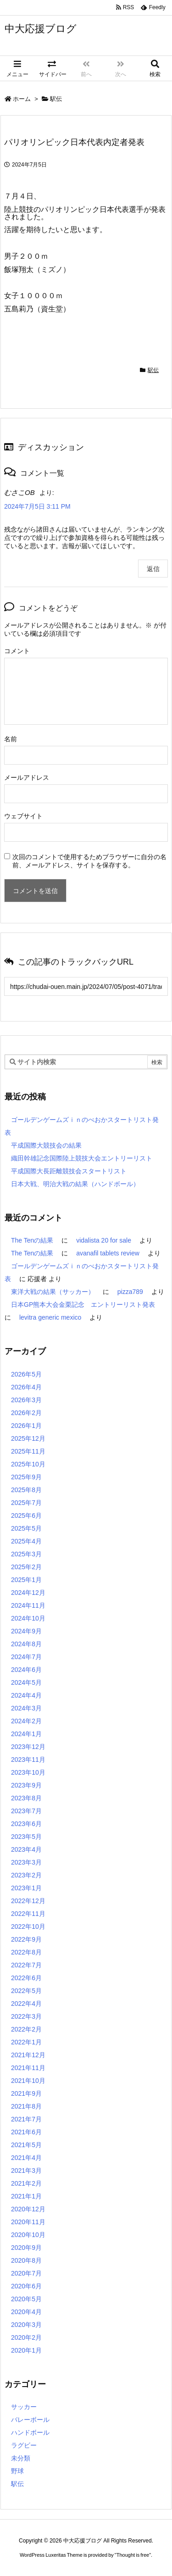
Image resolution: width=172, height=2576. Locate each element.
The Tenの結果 (32, 1240)
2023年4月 (26, 1849)
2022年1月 (26, 2042)
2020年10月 (28, 2234)
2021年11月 (28, 2067)
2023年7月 (26, 1811)
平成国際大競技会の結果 (46, 1145)
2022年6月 (26, 1978)
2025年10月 (28, 1464)
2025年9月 (26, 1477)
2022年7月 (26, 1965)
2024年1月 (26, 1734)
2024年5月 (26, 1682)
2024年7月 (26, 1656)
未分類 (20, 2458)
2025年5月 (26, 1528)
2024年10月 (28, 1618)
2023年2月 (26, 1875)
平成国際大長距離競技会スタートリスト (69, 1171)
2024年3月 (26, 1708)
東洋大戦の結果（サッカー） (52, 1291)
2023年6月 (26, 1823)
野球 (17, 2471)
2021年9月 (26, 2093)
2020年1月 (26, 2350)
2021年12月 (28, 2055)
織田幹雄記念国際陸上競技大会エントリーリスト (81, 1158)
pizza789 (130, 1291)
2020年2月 (26, 2337)
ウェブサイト (23, 816)
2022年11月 (28, 1913)
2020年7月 (26, 2273)
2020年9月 (26, 2247)
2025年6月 (26, 1515)
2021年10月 (28, 2080)
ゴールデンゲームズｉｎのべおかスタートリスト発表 (82, 1126)
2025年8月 (26, 1489)
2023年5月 (26, 1836)
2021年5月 (26, 2145)
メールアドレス (26, 777)
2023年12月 (28, 1746)
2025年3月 (26, 1554)
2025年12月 (28, 1438)
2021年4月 (26, 2157)
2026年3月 (26, 1400)
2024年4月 (26, 1695)
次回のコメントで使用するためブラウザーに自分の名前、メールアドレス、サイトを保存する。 (89, 861)
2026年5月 (26, 1374)
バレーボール (30, 2419)
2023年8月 (26, 1798)
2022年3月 (26, 2016)
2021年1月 (26, 2196)
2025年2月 (26, 1567)
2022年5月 (26, 1990)
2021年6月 (26, 2132)
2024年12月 (28, 1592)
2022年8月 (26, 1952)
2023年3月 (26, 1862)
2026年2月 (26, 1412)
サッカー (24, 2406)
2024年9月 (26, 1631)
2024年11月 (28, 1605)
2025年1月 (26, 1579)
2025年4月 (26, 1541)
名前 (10, 739)
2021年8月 (26, 2106)
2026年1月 (26, 1425)
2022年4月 (26, 2003)
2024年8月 (26, 1644)
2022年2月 (26, 2029)
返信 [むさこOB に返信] (153, 568)
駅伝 (56, 98)
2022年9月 (26, 1939)
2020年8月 (26, 2260)
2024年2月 (26, 1721)
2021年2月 (26, 2183)
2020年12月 (28, 2209)
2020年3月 (26, 2324)
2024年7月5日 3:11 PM (37, 506)
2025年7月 (26, 1502)
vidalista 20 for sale (103, 1240)
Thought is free (133, 2555)
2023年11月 (28, 1759)
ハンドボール (30, 2432)
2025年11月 (28, 1451)
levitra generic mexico (50, 1317)
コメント (17, 651)
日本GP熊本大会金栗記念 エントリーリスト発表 (83, 1304)
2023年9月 (26, 1785)
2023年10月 (28, 1772)
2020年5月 (26, 2299)
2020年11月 (28, 2222)
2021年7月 (26, 2119)
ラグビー (24, 2445)
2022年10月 (28, 1926)
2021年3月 (26, 2170)
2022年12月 (28, 1900)
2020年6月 (26, 2286)
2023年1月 (26, 1888)
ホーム (22, 98)
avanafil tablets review (107, 1253)
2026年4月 (26, 1387)
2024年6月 (26, 1669)
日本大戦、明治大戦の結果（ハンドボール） (75, 1184)
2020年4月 (26, 2311)
